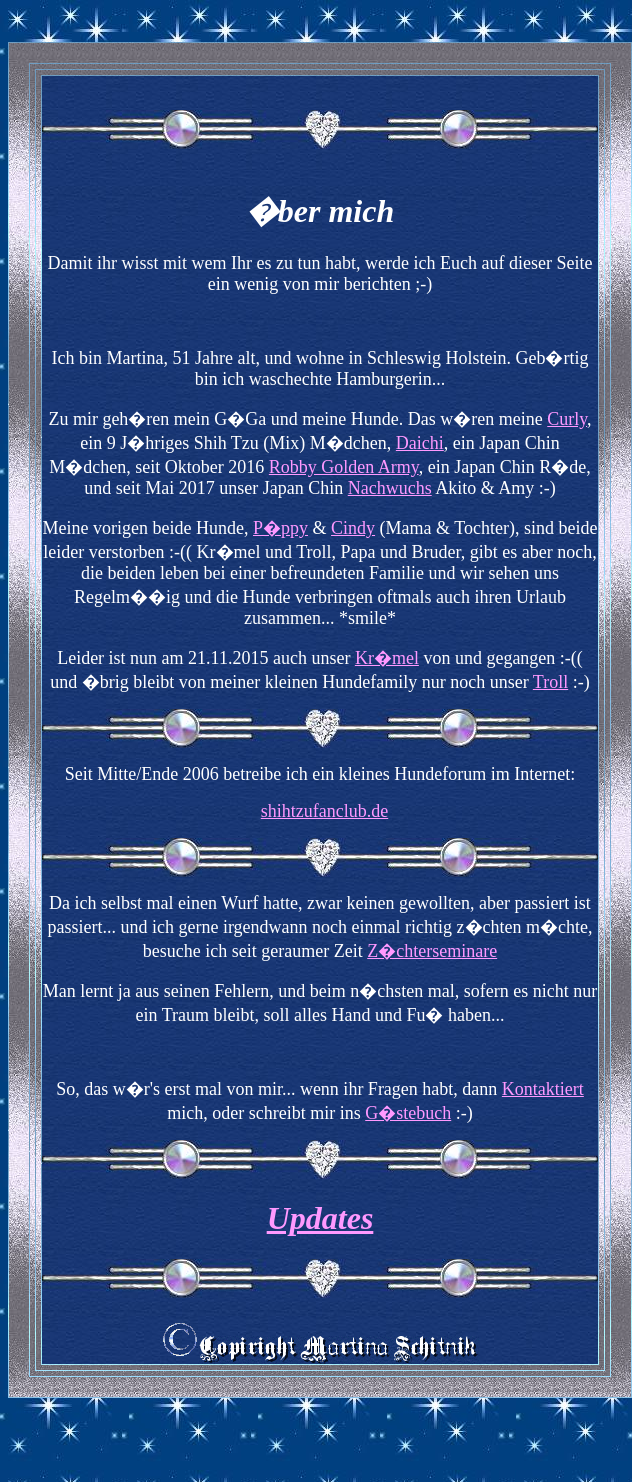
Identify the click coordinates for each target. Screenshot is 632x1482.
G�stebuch (408, 1113)
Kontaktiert (543, 1089)
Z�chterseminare (432, 951)
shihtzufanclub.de (324, 811)
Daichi (420, 443)
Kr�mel (387, 658)
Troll (550, 682)
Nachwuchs (390, 488)
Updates (320, 1218)
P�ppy (280, 528)
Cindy (353, 528)
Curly (567, 419)
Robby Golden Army (344, 467)
